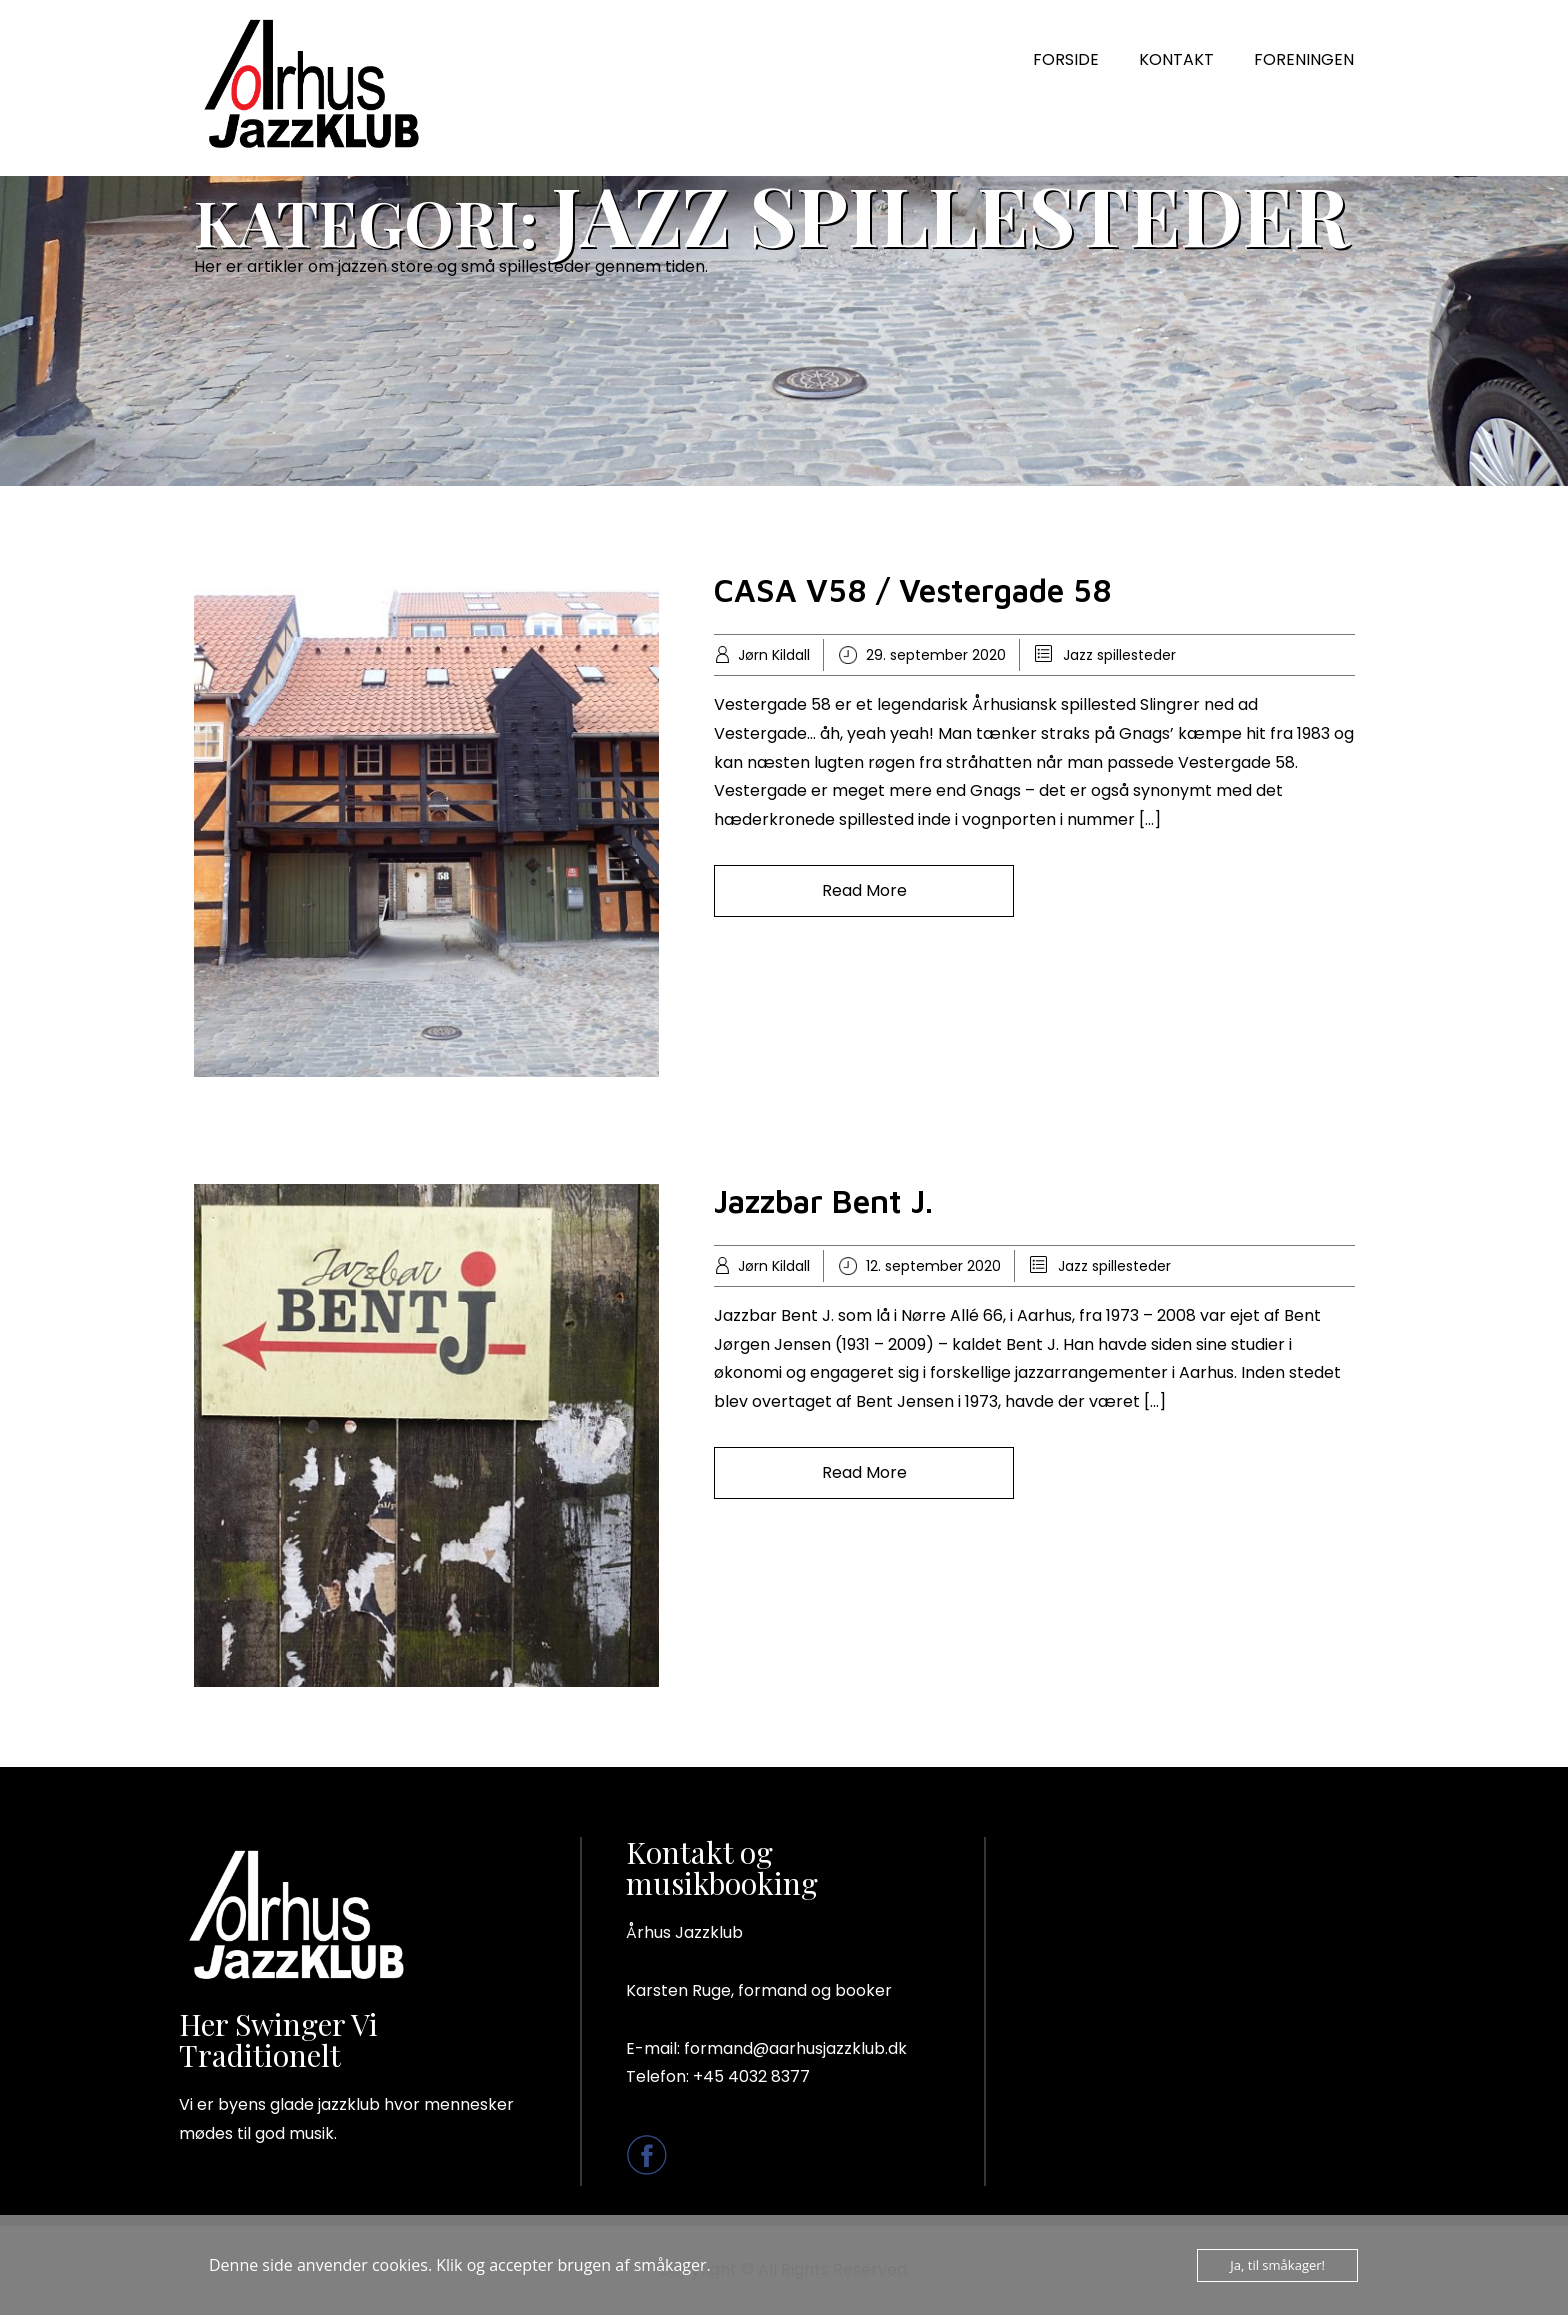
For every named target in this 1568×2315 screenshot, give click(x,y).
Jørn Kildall (774, 655)
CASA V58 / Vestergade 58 (913, 590)
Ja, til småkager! (1277, 2265)
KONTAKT (1176, 59)
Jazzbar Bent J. (823, 1201)
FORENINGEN (1304, 59)
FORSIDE (1066, 59)
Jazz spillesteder (1119, 655)
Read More (864, 890)
